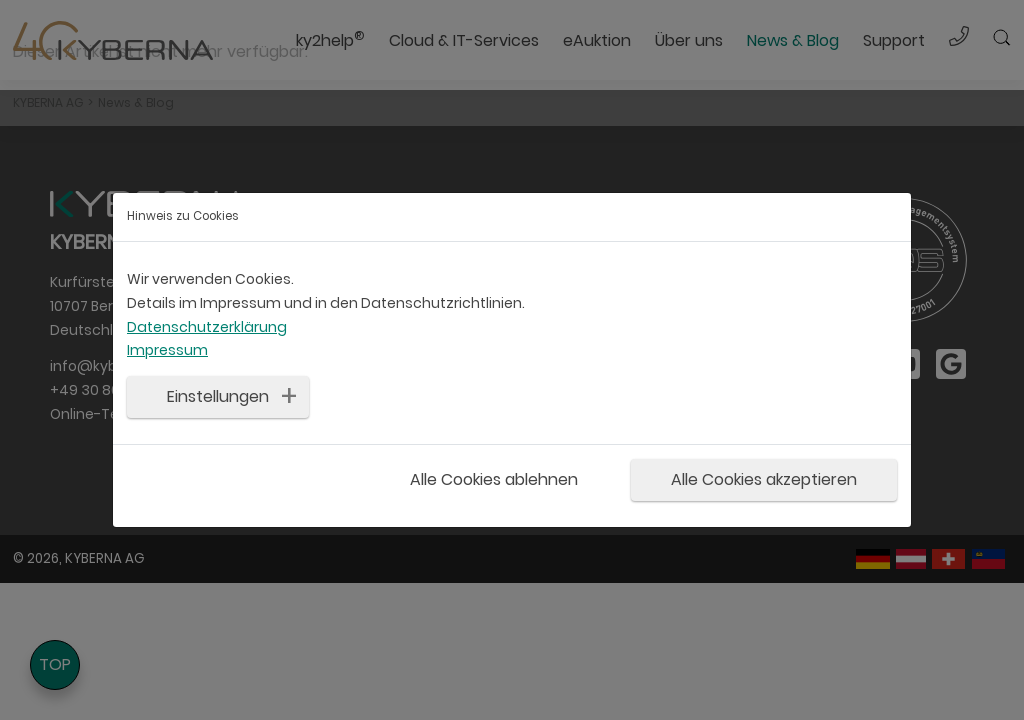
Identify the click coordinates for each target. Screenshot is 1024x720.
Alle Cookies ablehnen (494, 479)
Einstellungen (218, 396)
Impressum (167, 350)
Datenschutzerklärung (207, 327)
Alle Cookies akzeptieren (764, 479)
